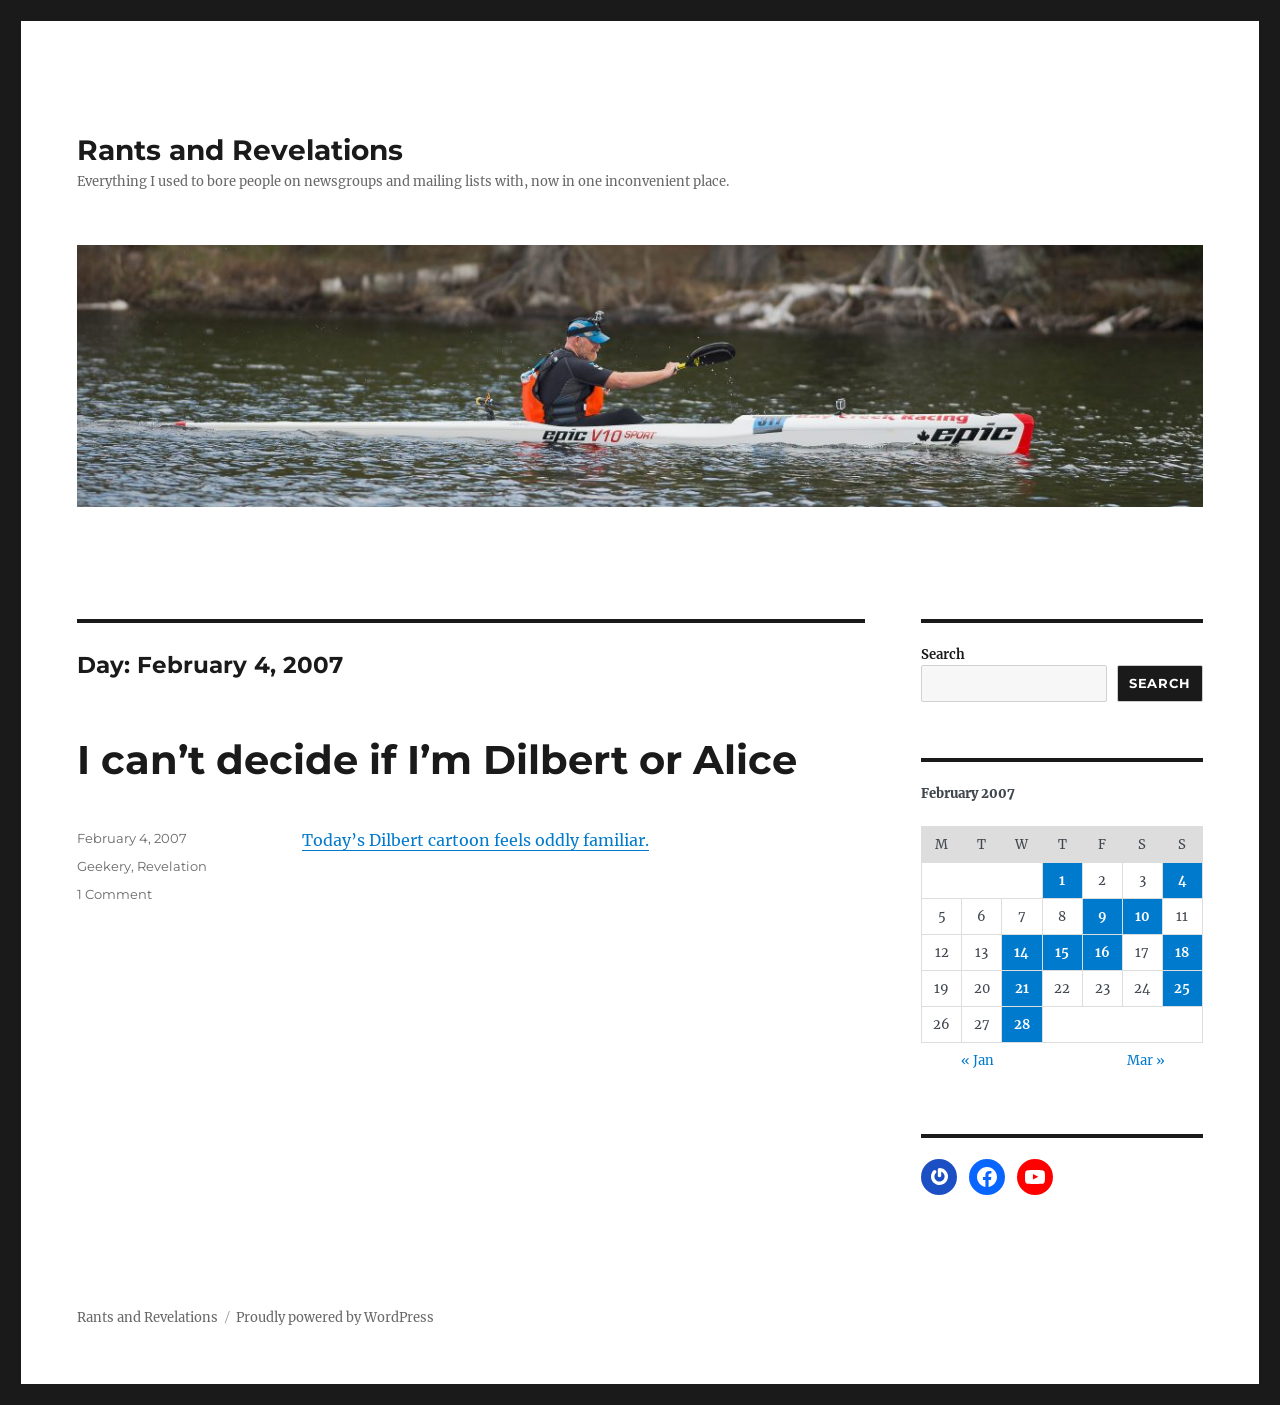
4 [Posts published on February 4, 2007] (1182, 880)
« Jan (977, 1060)
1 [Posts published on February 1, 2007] (1062, 880)
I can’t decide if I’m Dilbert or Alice (437, 759)
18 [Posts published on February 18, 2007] (1182, 952)
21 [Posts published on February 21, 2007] (1022, 988)
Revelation (172, 866)
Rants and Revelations (240, 150)
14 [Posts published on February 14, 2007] (1021, 952)
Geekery (104, 866)
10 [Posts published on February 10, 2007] (1142, 916)
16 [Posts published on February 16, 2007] (1102, 952)
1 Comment (114, 894)
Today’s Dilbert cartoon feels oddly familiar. (475, 840)
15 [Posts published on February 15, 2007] (1062, 952)
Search (943, 654)
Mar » (1146, 1060)
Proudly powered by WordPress (335, 1317)
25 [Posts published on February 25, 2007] (1182, 988)
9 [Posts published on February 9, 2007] (1102, 916)
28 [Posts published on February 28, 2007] (1022, 1024)
